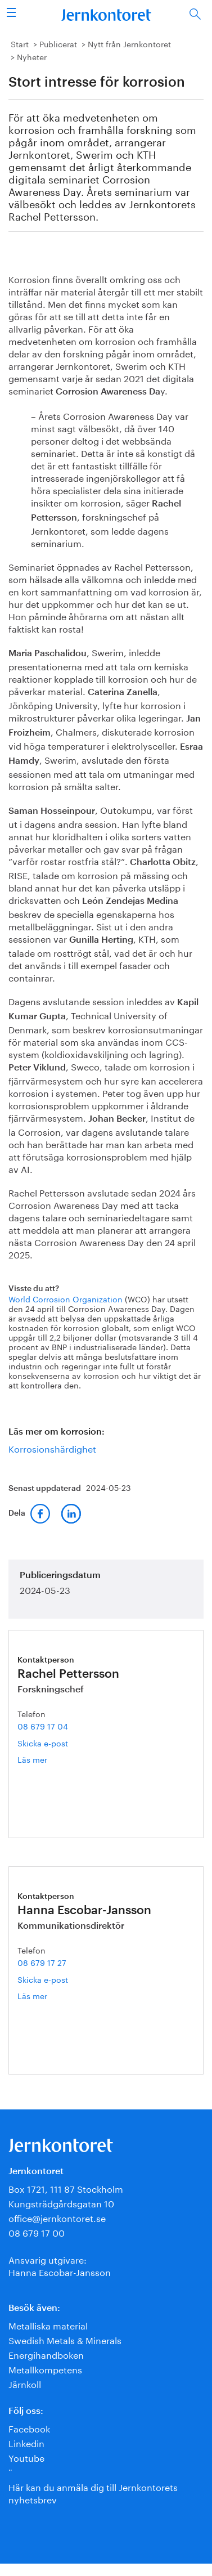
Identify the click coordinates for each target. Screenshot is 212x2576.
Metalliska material (48, 2325)
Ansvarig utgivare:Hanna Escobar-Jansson (59, 2265)
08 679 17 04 (42, 1725)
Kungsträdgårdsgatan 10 (61, 2203)
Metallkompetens (45, 2369)
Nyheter (32, 56)
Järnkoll (24, 2383)
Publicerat (58, 43)
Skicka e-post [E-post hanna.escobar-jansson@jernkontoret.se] (42, 1979)
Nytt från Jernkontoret (129, 43)
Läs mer (52, 1759)
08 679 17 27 (41, 1962)
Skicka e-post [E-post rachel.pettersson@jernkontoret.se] (42, 1742)
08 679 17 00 (36, 2232)
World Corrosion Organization (65, 1298)
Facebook (29, 2428)
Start (20, 43)
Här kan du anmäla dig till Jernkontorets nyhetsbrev (93, 2492)
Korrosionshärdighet (52, 1448)
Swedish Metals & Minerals (64, 2339)
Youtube (26, 2457)
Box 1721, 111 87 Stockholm (65, 2188)
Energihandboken (46, 2354)
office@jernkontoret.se (57, 2217)
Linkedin (26, 2442)
